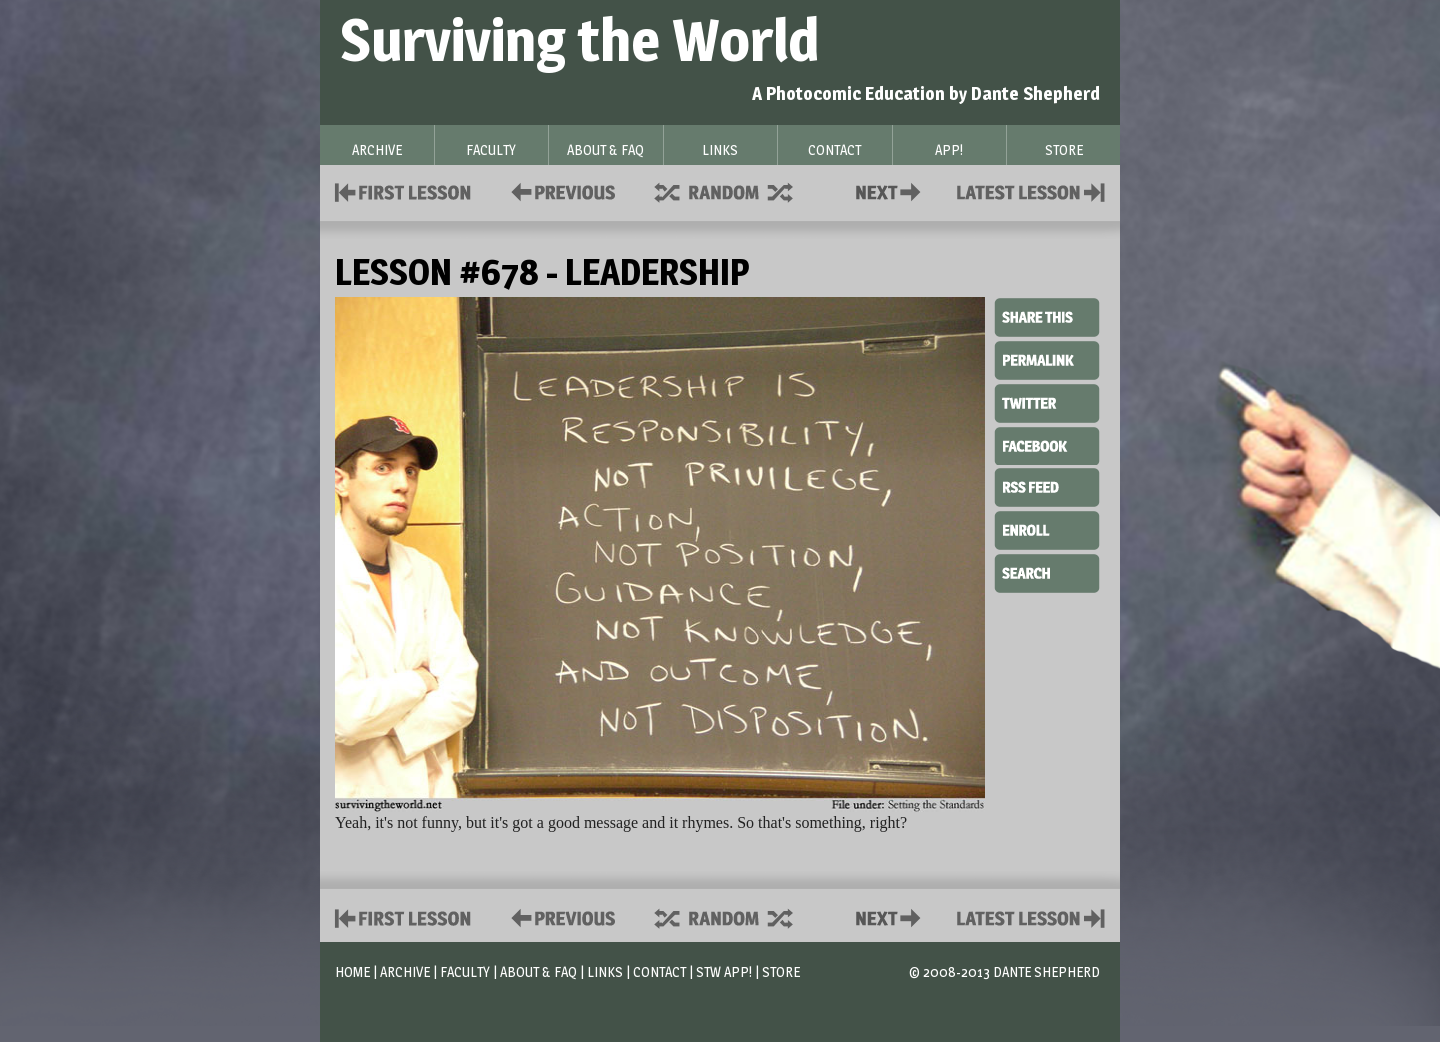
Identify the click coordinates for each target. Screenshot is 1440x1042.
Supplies (737, 190)
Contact (892, 190)
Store (781, 971)
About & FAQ (538, 971)
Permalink (1047, 360)
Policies (559, 190)
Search (1047, 571)
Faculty (465, 971)
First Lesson (403, 190)
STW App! (724, 971)
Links (605, 971)
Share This (1047, 318)
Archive (405, 971)
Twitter (1047, 402)
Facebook (1047, 444)
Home (352, 971)
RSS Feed (1047, 486)
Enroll (1047, 528)
